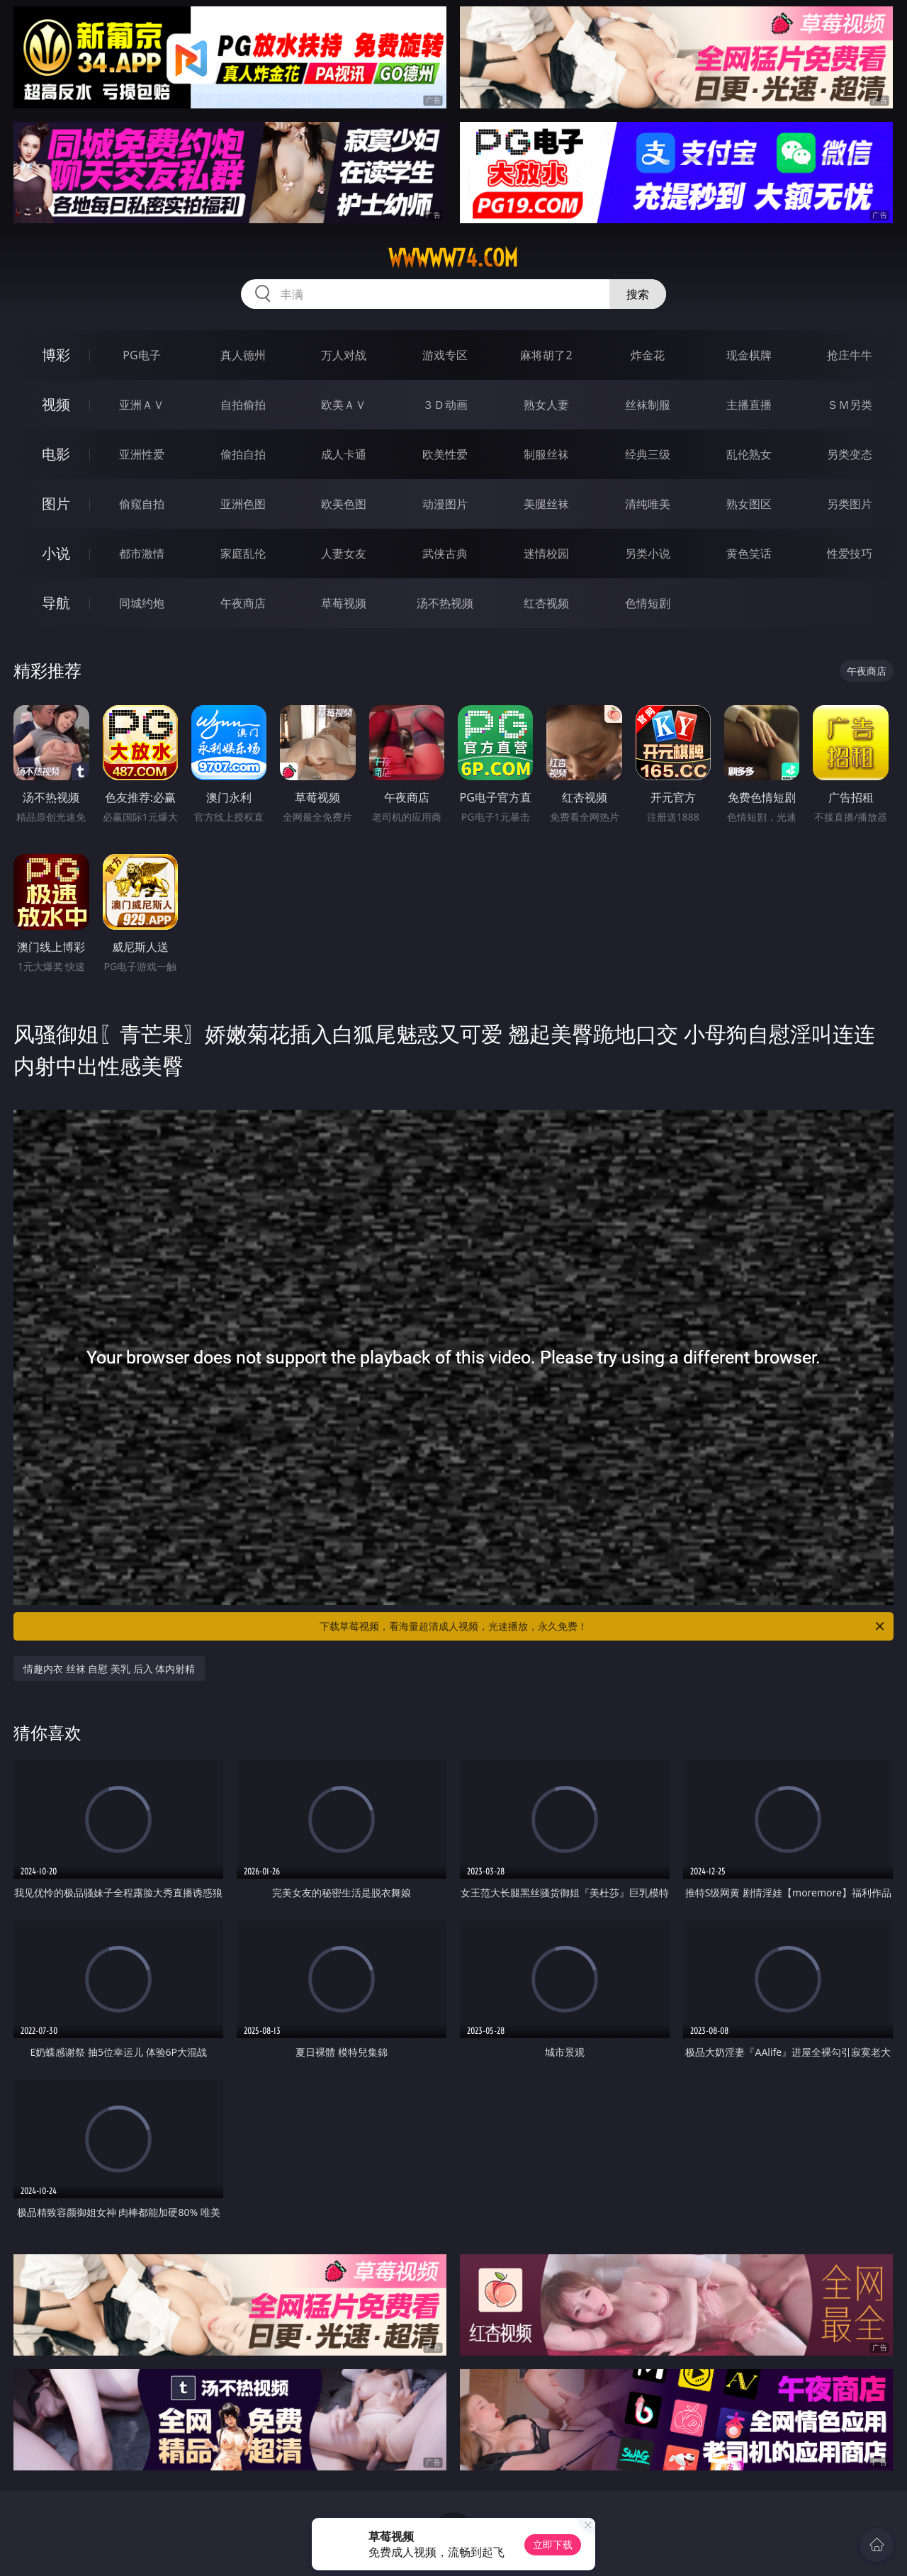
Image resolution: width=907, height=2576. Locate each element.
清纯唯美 (647, 504)
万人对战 (343, 355)
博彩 (56, 354)
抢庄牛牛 (849, 355)
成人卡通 (343, 454)
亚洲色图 (243, 504)
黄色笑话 (749, 553)
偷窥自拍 (141, 504)
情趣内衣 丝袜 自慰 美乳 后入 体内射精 (109, 1668)
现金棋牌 (749, 355)
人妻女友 (343, 553)
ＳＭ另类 (849, 404)
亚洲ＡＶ (141, 404)
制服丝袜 (546, 454)
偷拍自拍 (243, 454)
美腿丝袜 (546, 504)
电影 (56, 453)
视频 (56, 404)
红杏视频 (546, 603)
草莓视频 (343, 603)
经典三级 (647, 454)
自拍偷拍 (243, 404)
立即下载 (553, 2544)
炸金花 (648, 355)
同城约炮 (141, 603)
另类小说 (647, 553)
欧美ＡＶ (343, 404)
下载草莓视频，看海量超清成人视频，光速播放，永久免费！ (603, 1626)
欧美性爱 (445, 454)
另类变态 (849, 454)
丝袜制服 (647, 404)
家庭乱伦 (243, 553)
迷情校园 (546, 553)
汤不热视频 (445, 603)
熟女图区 (749, 504)
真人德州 (243, 355)
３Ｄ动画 (445, 404)
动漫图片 (445, 504)
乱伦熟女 (749, 454)
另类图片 (849, 504)
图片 (56, 503)
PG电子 (141, 355)
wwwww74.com (453, 258)
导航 (56, 602)
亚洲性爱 (141, 454)
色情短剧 (647, 603)
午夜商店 (243, 603)
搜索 (637, 294)
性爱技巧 (849, 553)
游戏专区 (445, 355)
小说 (56, 553)
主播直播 (749, 404)
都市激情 (141, 553)
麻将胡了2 (546, 355)
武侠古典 (445, 553)
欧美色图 (343, 504)
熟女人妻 (546, 404)
